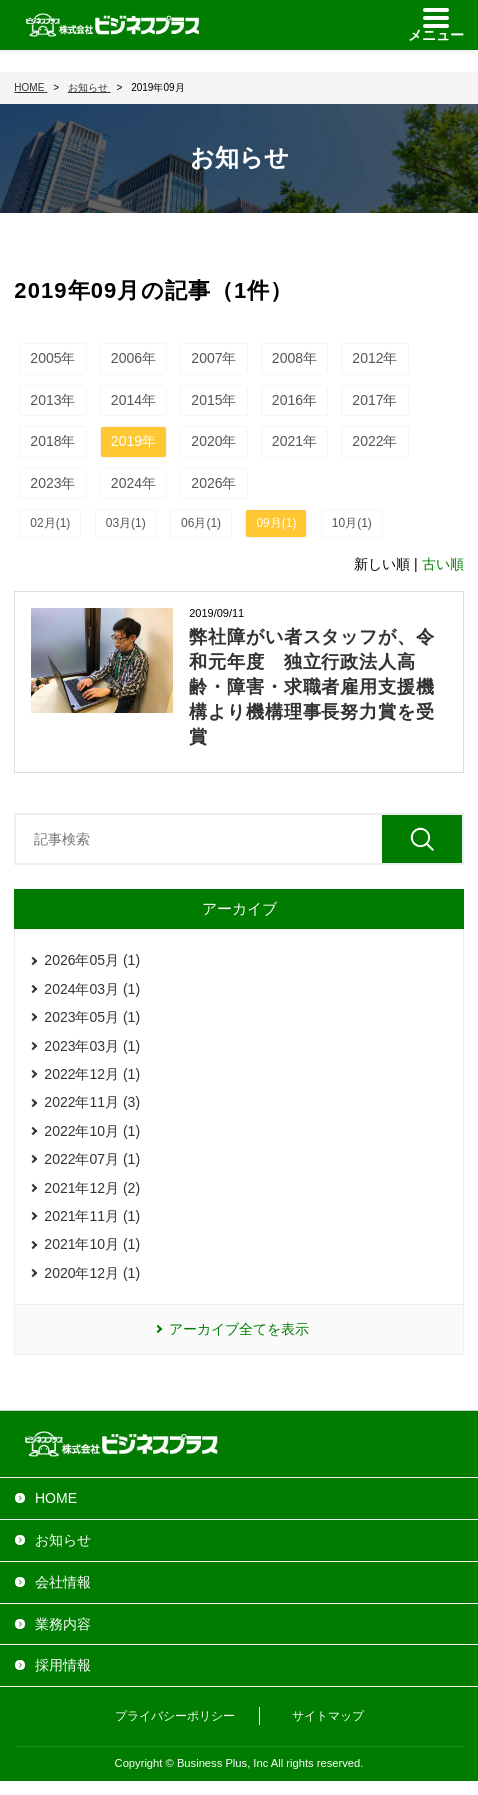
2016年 (294, 400)
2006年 (133, 358)
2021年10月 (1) (92, 1244)
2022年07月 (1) (92, 1159)
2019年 (133, 441)
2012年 (374, 358)
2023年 (52, 483)
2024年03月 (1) (92, 989)
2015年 (213, 400)
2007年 (213, 358)
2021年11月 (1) (92, 1216)
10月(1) (352, 523)
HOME (56, 1498)
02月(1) (50, 523)
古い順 (443, 564)
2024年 (133, 483)
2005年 (52, 358)
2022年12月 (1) (92, 1074)
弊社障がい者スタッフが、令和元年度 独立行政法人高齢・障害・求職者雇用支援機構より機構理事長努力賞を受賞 (312, 687)
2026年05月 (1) (92, 960)
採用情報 (63, 1665)
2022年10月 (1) (92, 1131)
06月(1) (201, 523)
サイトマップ (328, 1716)
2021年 (294, 441)
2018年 (52, 441)
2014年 (133, 400)
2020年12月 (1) (92, 1273)
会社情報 (63, 1582)
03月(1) (126, 523)
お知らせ (63, 1540)
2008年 (294, 358)
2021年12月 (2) (92, 1188)
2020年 (213, 441)
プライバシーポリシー (175, 1716)
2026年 (213, 483)
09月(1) (276, 523)
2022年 (374, 441)
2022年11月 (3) (92, 1102)
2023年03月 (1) (92, 1046)
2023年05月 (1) (92, 1017)
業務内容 (63, 1624)
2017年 (374, 400)
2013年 (52, 400)
